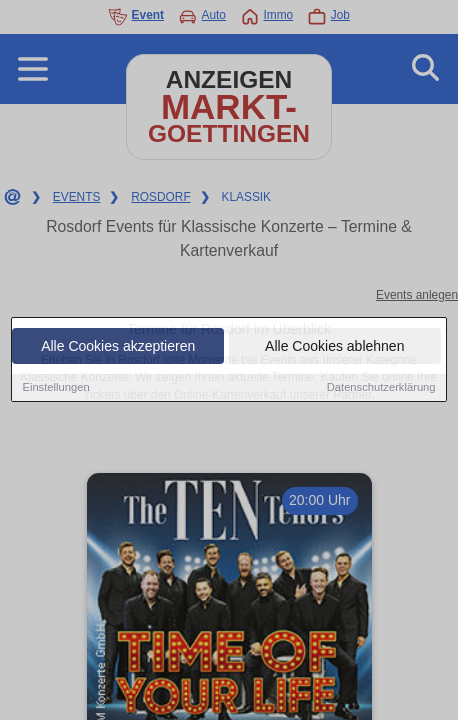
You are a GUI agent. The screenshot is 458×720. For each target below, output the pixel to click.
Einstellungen (55, 388)
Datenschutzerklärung (381, 388)
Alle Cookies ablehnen (334, 347)
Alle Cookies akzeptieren (118, 347)
